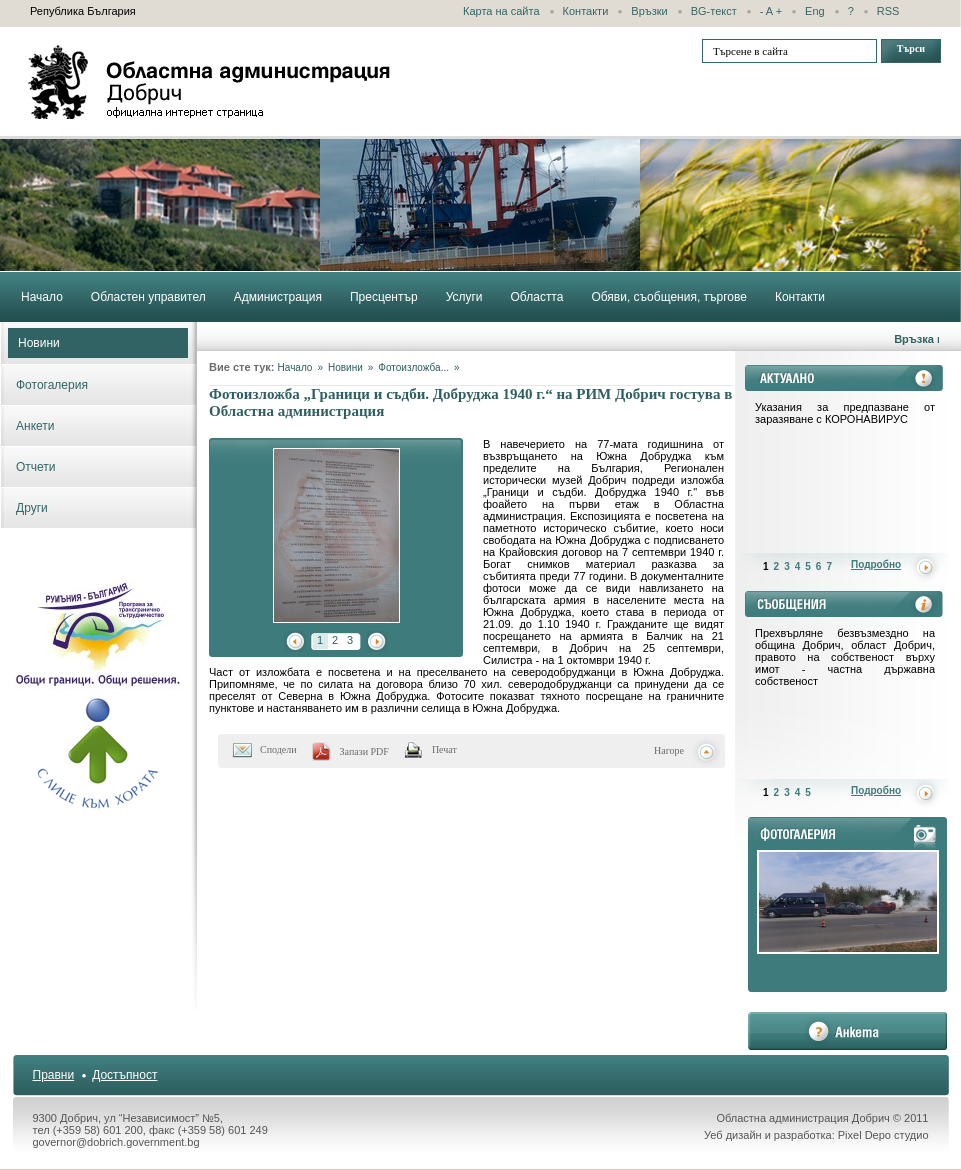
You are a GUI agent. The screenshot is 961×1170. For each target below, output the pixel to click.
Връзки (649, 11)
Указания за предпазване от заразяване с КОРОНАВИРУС (845, 413)
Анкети (35, 426)
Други (32, 508)
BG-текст (714, 11)
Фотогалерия (52, 385)
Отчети (36, 467)
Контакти (586, 11)
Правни (54, 1075)
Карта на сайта (501, 11)
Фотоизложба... (413, 367)
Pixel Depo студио (883, 1135)
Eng (815, 11)
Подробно (876, 564)
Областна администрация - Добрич (210, 82)
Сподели (278, 749)
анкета (847, 1031)
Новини (39, 343)
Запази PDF (364, 751)
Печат (444, 749)
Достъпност (124, 1075)
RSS (888, 11)
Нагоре (669, 750)
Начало (295, 367)
